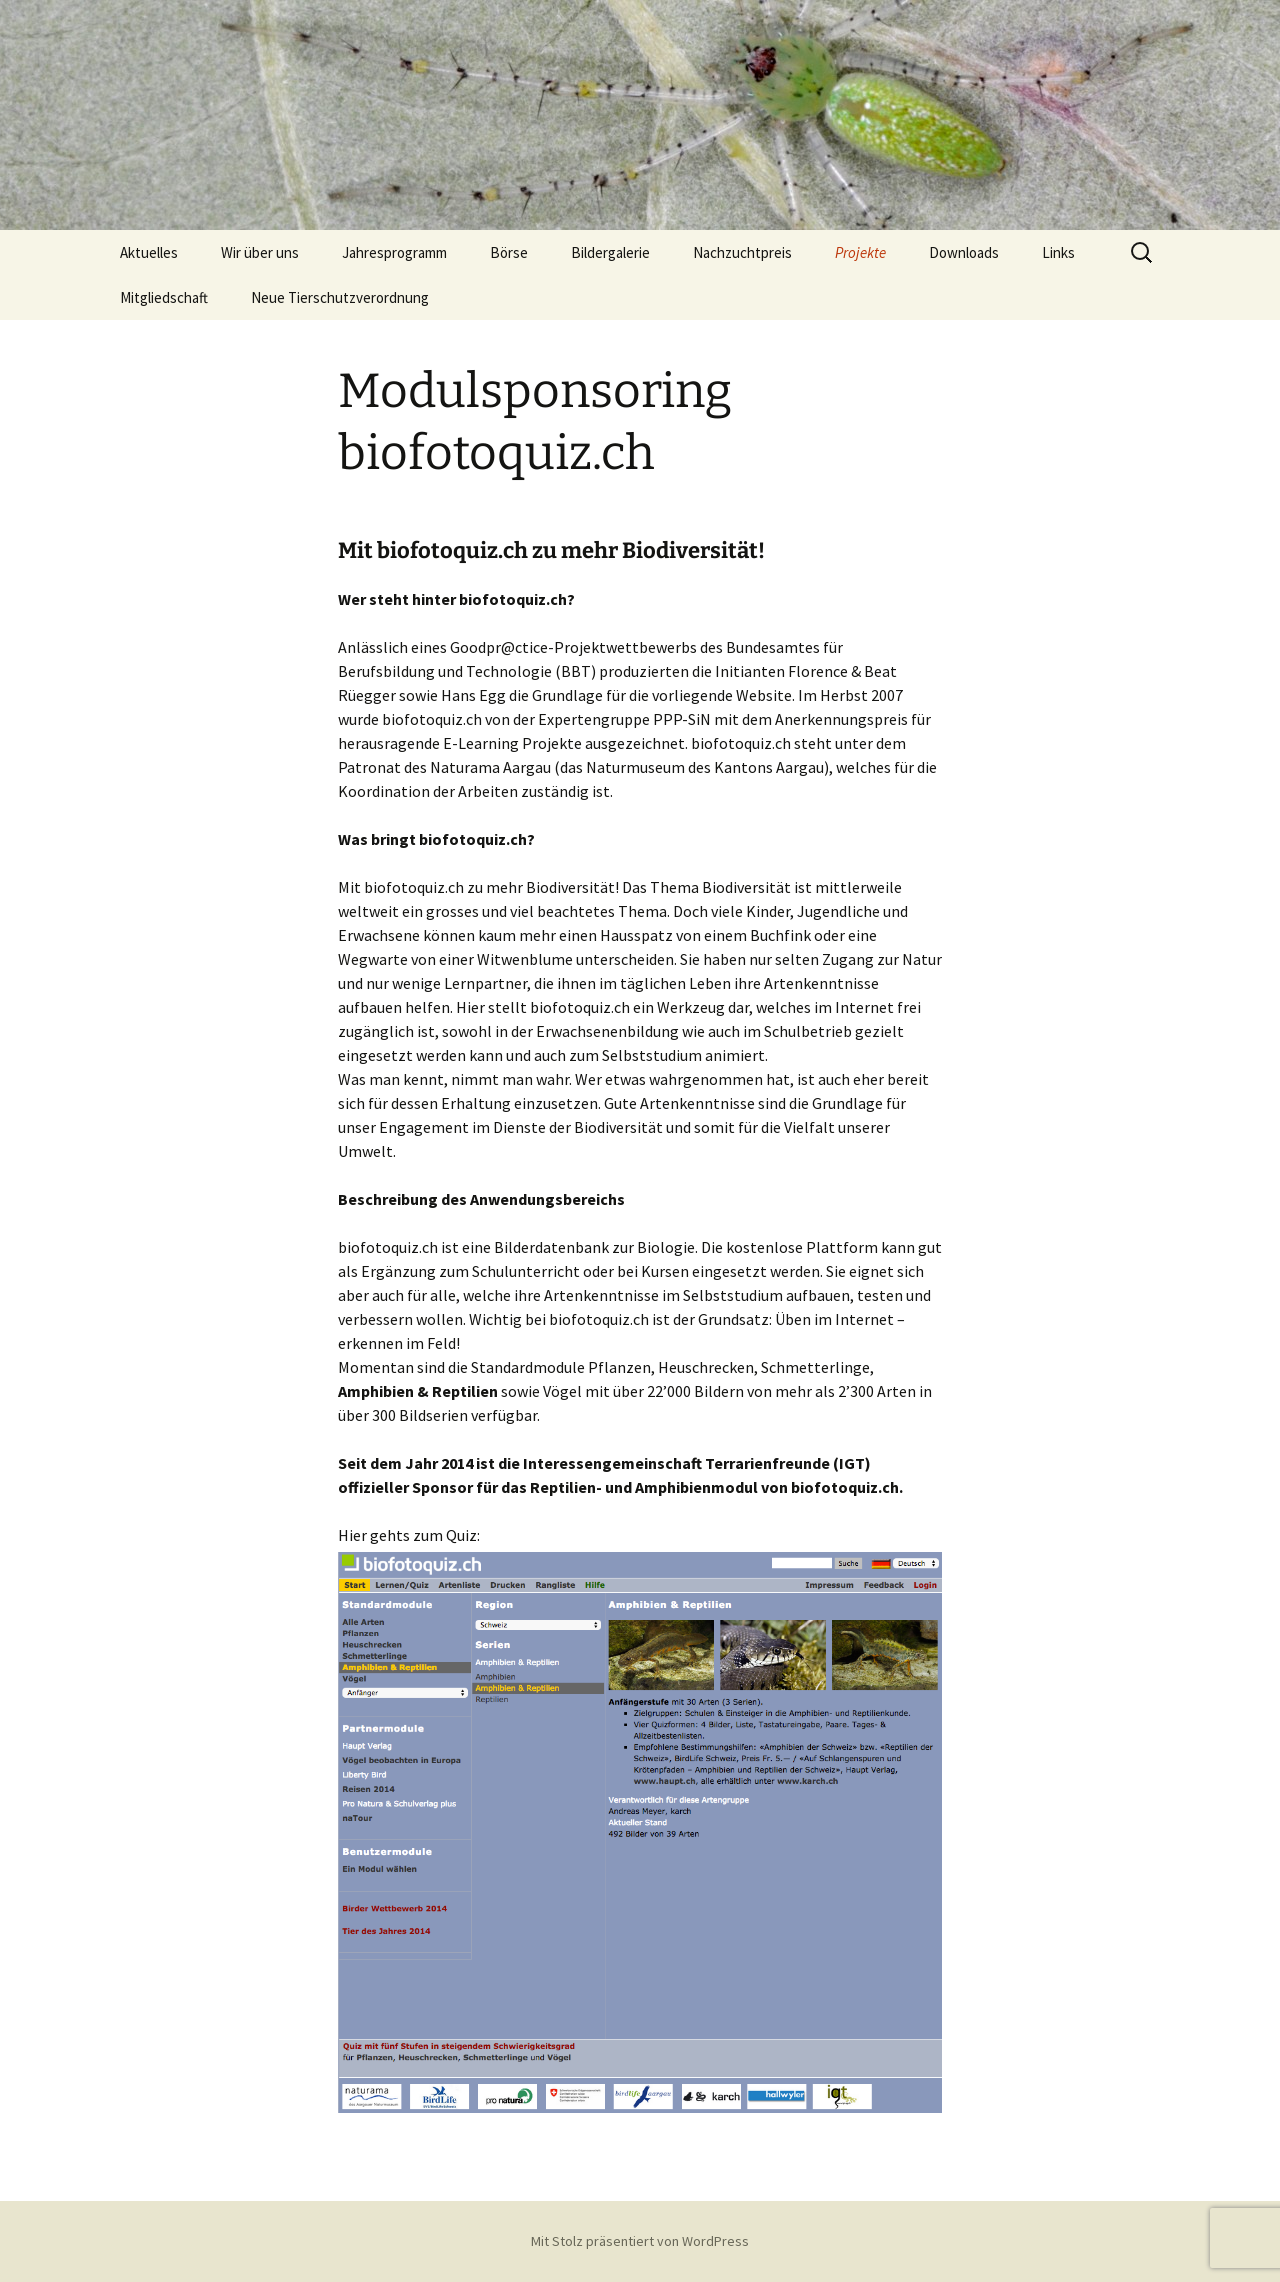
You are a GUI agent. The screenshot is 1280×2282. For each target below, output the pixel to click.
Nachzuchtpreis (742, 252)
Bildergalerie (610, 252)
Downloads (964, 252)
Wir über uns (260, 252)
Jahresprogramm (394, 252)
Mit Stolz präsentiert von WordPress (640, 2241)
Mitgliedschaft (164, 297)
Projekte (860, 252)
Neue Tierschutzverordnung (340, 297)
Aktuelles (149, 252)
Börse (509, 252)
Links (1058, 252)
